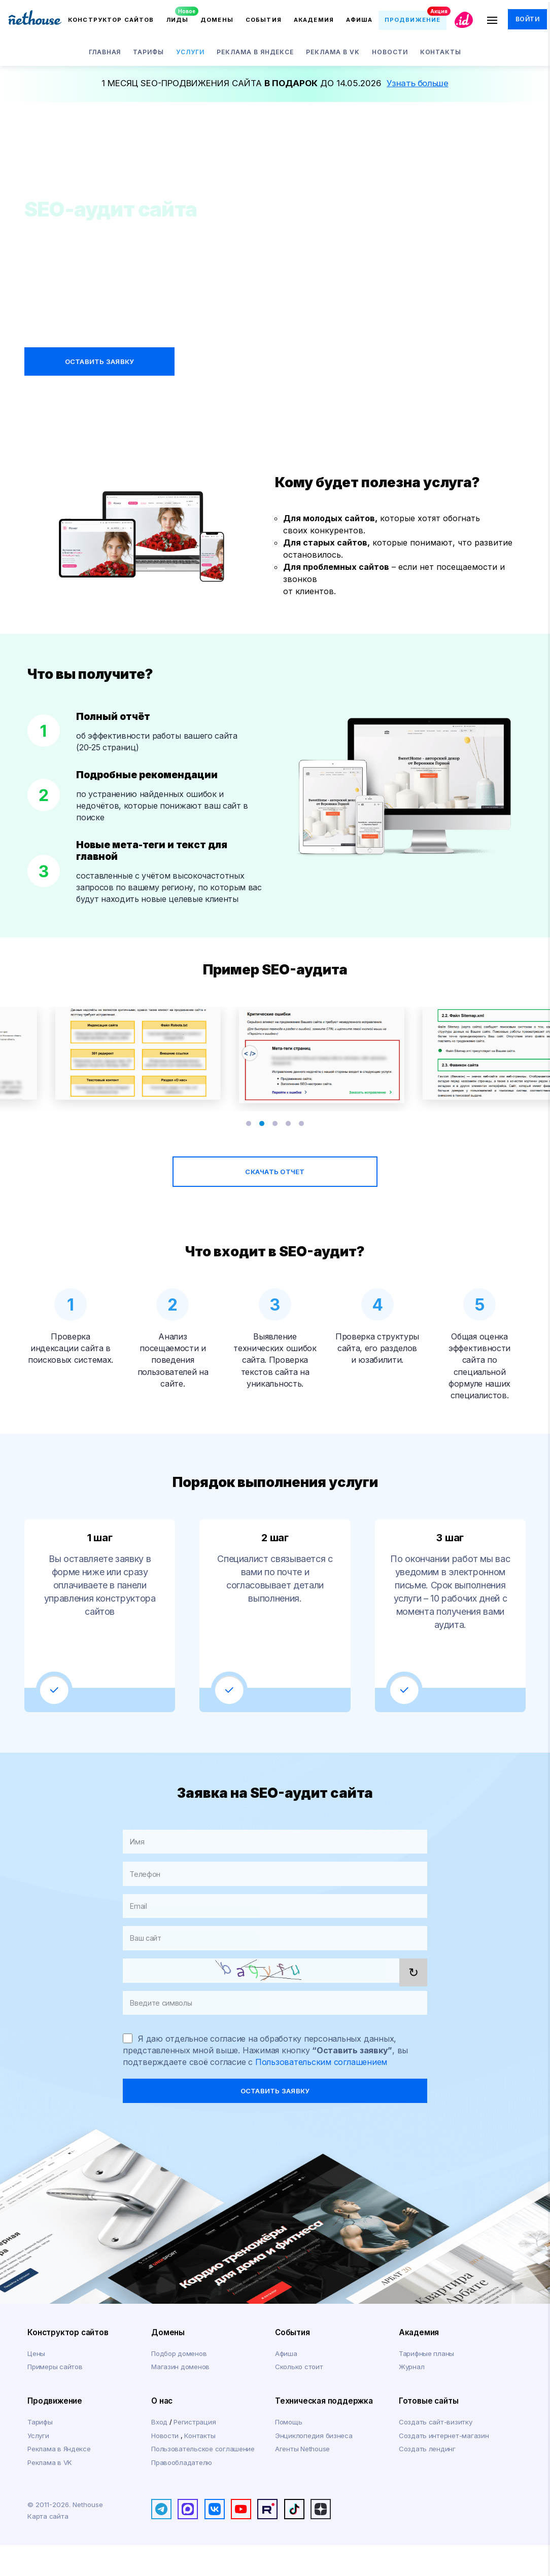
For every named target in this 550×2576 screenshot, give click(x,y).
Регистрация (195, 2453)
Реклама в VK (49, 2493)
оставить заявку (275, 2122)
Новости (165, 2466)
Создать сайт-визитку (435, 2453)
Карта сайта (47, 2547)
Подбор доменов (179, 2384)
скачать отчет (274, 1183)
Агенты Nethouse (302, 2480)
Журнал (411, 2397)
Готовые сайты (428, 2432)
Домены (168, 2363)
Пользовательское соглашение (203, 2480)
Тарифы (39, 2453)
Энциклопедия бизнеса (314, 2466)
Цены (36, 2384)
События (292, 2363)
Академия (419, 2363)
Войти (529, 20)
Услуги (38, 2466)
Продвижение (54, 2432)
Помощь (288, 2453)
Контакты (199, 2466)
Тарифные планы (426, 2384)
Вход (160, 2453)
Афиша (286, 2384)
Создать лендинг (427, 2480)
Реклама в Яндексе (58, 2480)
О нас (162, 2432)
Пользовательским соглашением (321, 2093)
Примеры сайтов (54, 2397)
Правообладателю (181, 2493)
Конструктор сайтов (67, 2363)
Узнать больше (417, 83)
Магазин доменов (180, 2397)
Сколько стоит (299, 2397)
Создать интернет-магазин (444, 2466)
